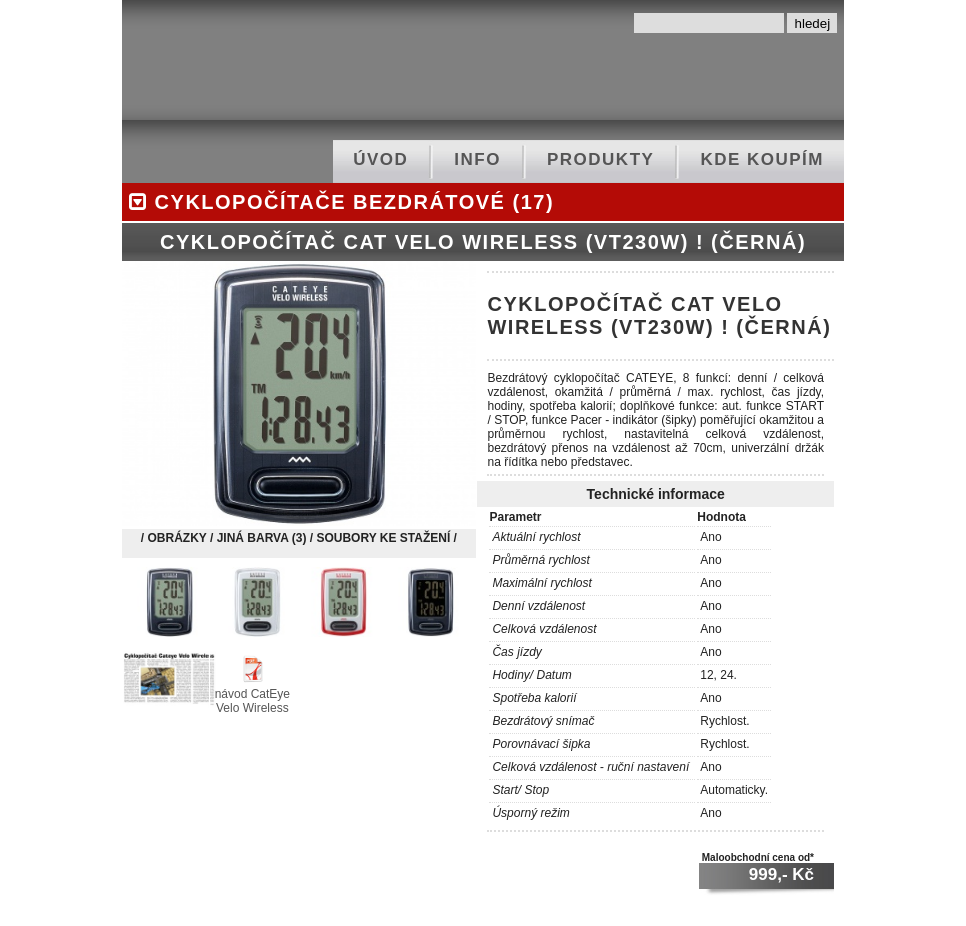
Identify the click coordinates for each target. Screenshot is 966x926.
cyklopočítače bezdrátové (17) (338, 202)
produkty (600, 159)
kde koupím (762, 159)
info (477, 159)
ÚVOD (380, 159)
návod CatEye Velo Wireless (252, 694)
